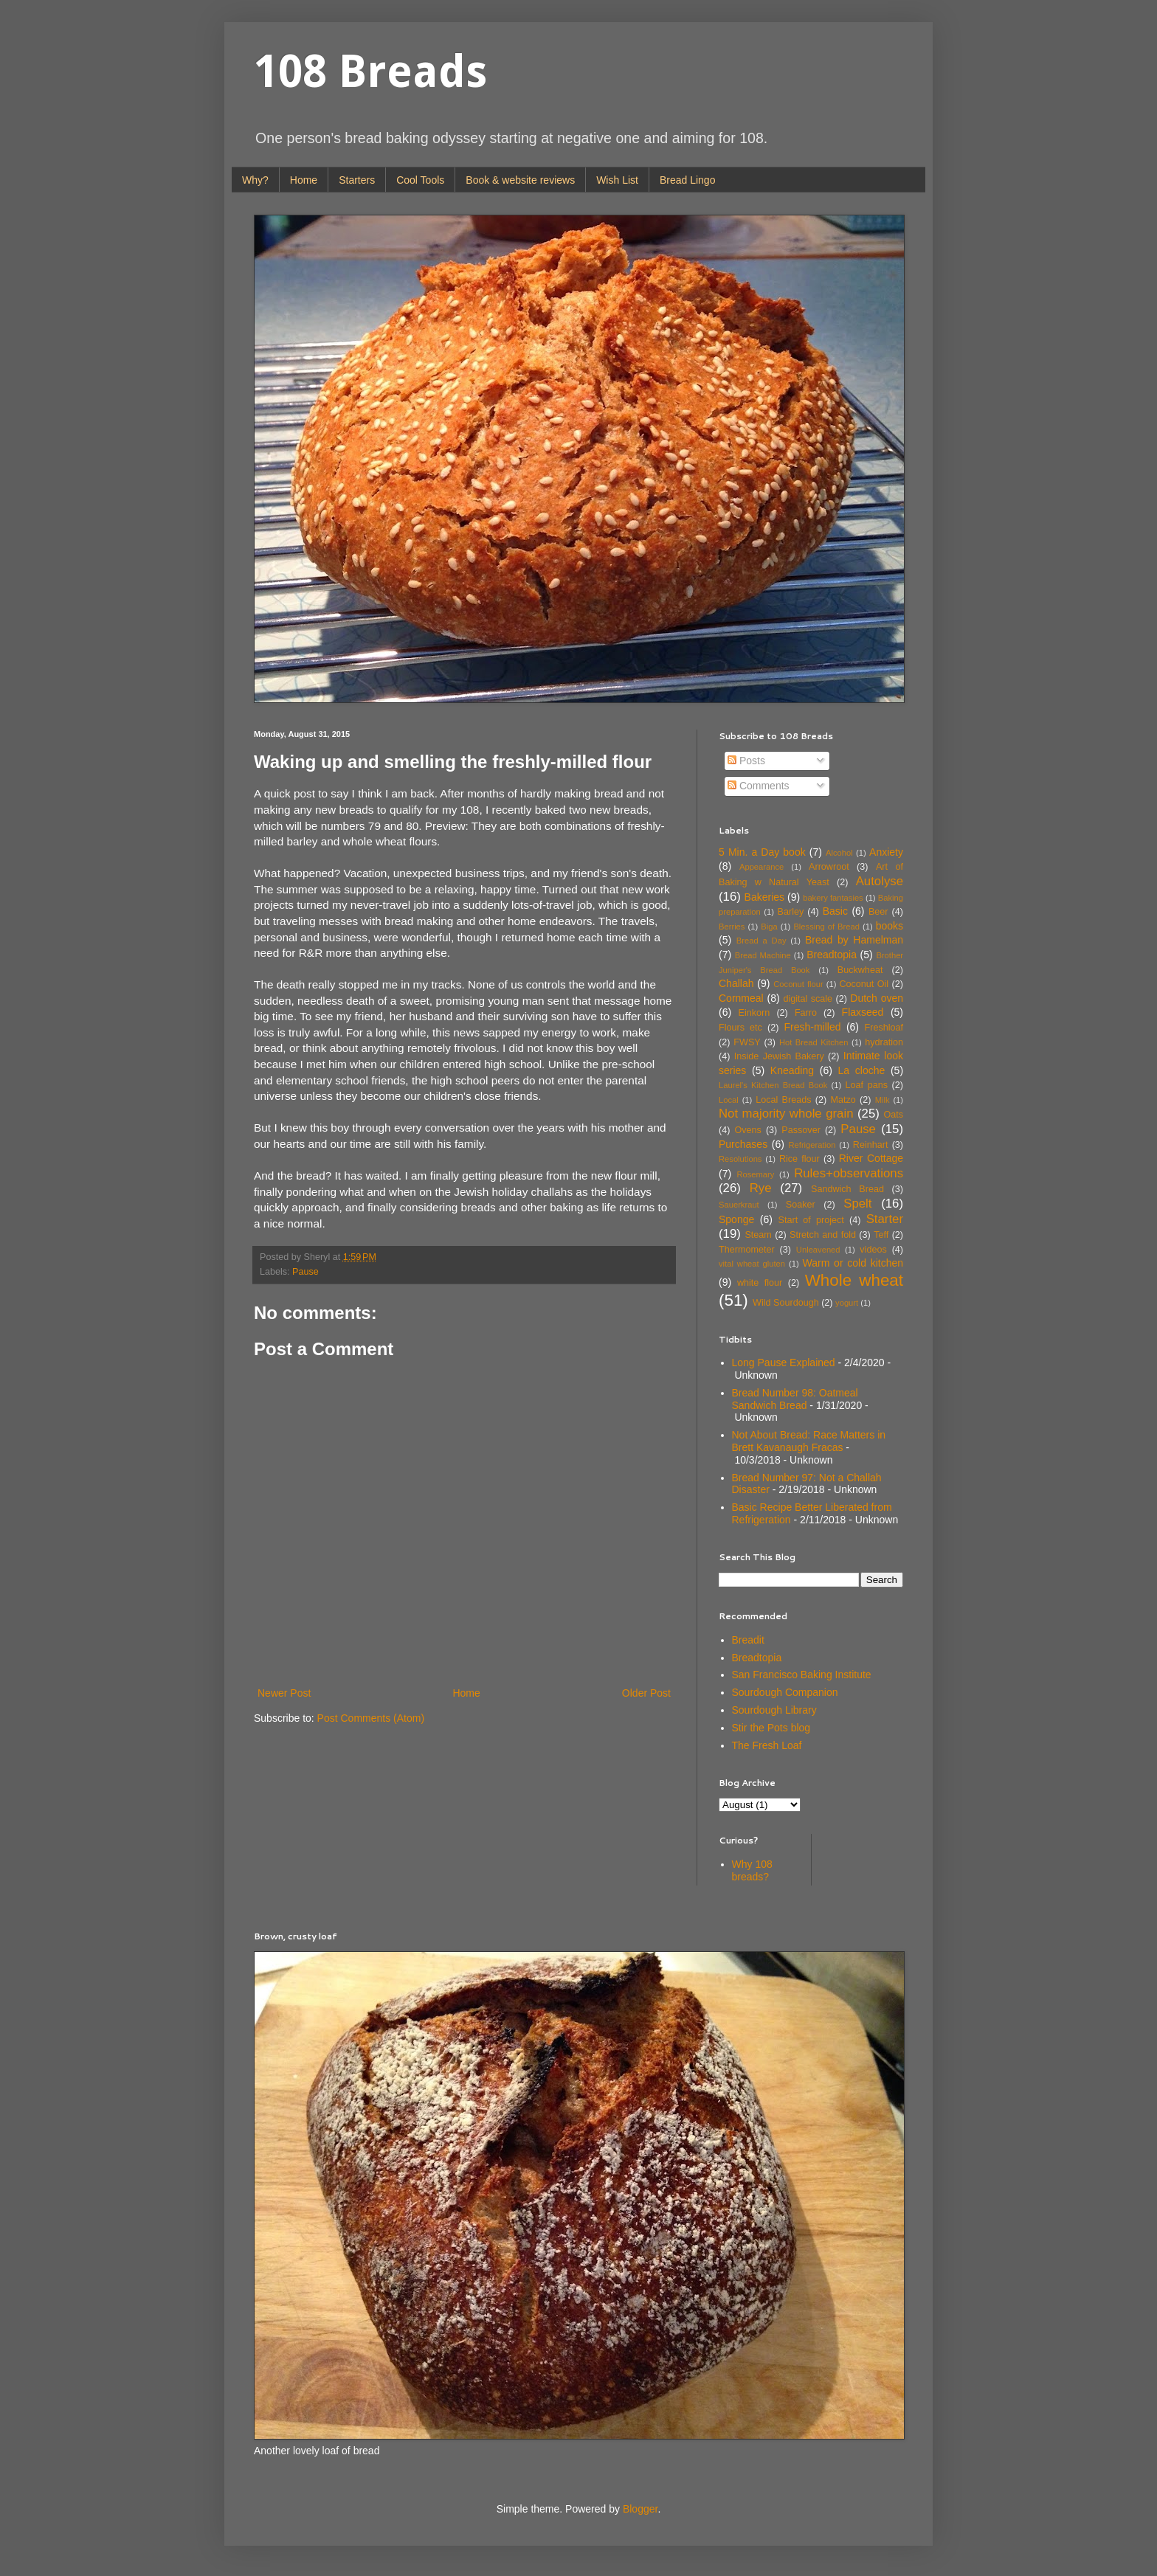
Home (303, 180)
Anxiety (886, 852)
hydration (884, 1042)
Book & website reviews (520, 180)
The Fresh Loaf (767, 1745)
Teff (881, 1235)
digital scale (807, 999)
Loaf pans (866, 1085)
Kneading (792, 1070)
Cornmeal (741, 998)
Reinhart (870, 1145)
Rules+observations (848, 1173)
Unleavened (818, 1249)
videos (873, 1249)
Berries (732, 926)
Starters (357, 180)
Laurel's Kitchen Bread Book (773, 1085)
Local (729, 1099)
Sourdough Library (774, 1710)
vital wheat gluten (752, 1263)
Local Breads (783, 1100)
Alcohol (839, 852)
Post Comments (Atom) (370, 1718)
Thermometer (747, 1249)
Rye (761, 1188)
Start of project (811, 1220)
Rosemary (755, 1174)
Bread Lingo (688, 180)
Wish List (617, 180)
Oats (893, 1114)
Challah (736, 983)
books (889, 926)
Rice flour (799, 1159)
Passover (801, 1130)
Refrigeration (811, 1144)
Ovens (747, 1130)
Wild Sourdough (786, 1303)
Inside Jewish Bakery (779, 1056)
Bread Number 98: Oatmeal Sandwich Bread (795, 1399)
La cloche (861, 1070)
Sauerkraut (739, 1204)
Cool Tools (420, 180)
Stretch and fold (823, 1235)
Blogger (640, 2509)
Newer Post (284, 1693)
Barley (791, 912)
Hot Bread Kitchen (814, 1042)
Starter (884, 1219)
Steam (758, 1235)
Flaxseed (863, 1012)
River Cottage (871, 1158)
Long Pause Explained (783, 1362)
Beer (878, 912)
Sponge (736, 1219)
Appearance (761, 866)
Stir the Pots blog (771, 1728)
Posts (746, 760)
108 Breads (370, 71)
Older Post (646, 1693)
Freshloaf (884, 1027)
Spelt (857, 1204)
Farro (806, 1013)
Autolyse (879, 881)
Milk (882, 1099)
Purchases (743, 1144)
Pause (305, 1272)
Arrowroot (829, 867)
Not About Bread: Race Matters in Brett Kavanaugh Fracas (809, 1441)
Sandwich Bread (847, 1189)
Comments (759, 786)
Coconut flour (798, 984)
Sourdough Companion (785, 1692)
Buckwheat (860, 970)
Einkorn (754, 1013)
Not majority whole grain (786, 1114)
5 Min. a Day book (762, 852)
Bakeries (764, 897)
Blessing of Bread (826, 926)
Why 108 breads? (752, 1870)
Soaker (800, 1204)
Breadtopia (832, 954)
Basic (835, 911)
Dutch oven (876, 998)
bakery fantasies (833, 897)
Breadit (748, 1640)
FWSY (746, 1042)
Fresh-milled (812, 1027)
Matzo (842, 1100)
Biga (769, 926)
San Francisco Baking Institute (801, 1674)
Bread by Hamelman (854, 940)
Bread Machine (763, 955)
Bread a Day (761, 940)
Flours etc (740, 1027)
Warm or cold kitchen (853, 1263)
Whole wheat (854, 1280)
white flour (759, 1283)
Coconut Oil (863, 984)
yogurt (846, 1302)
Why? (255, 180)
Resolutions (740, 1158)
